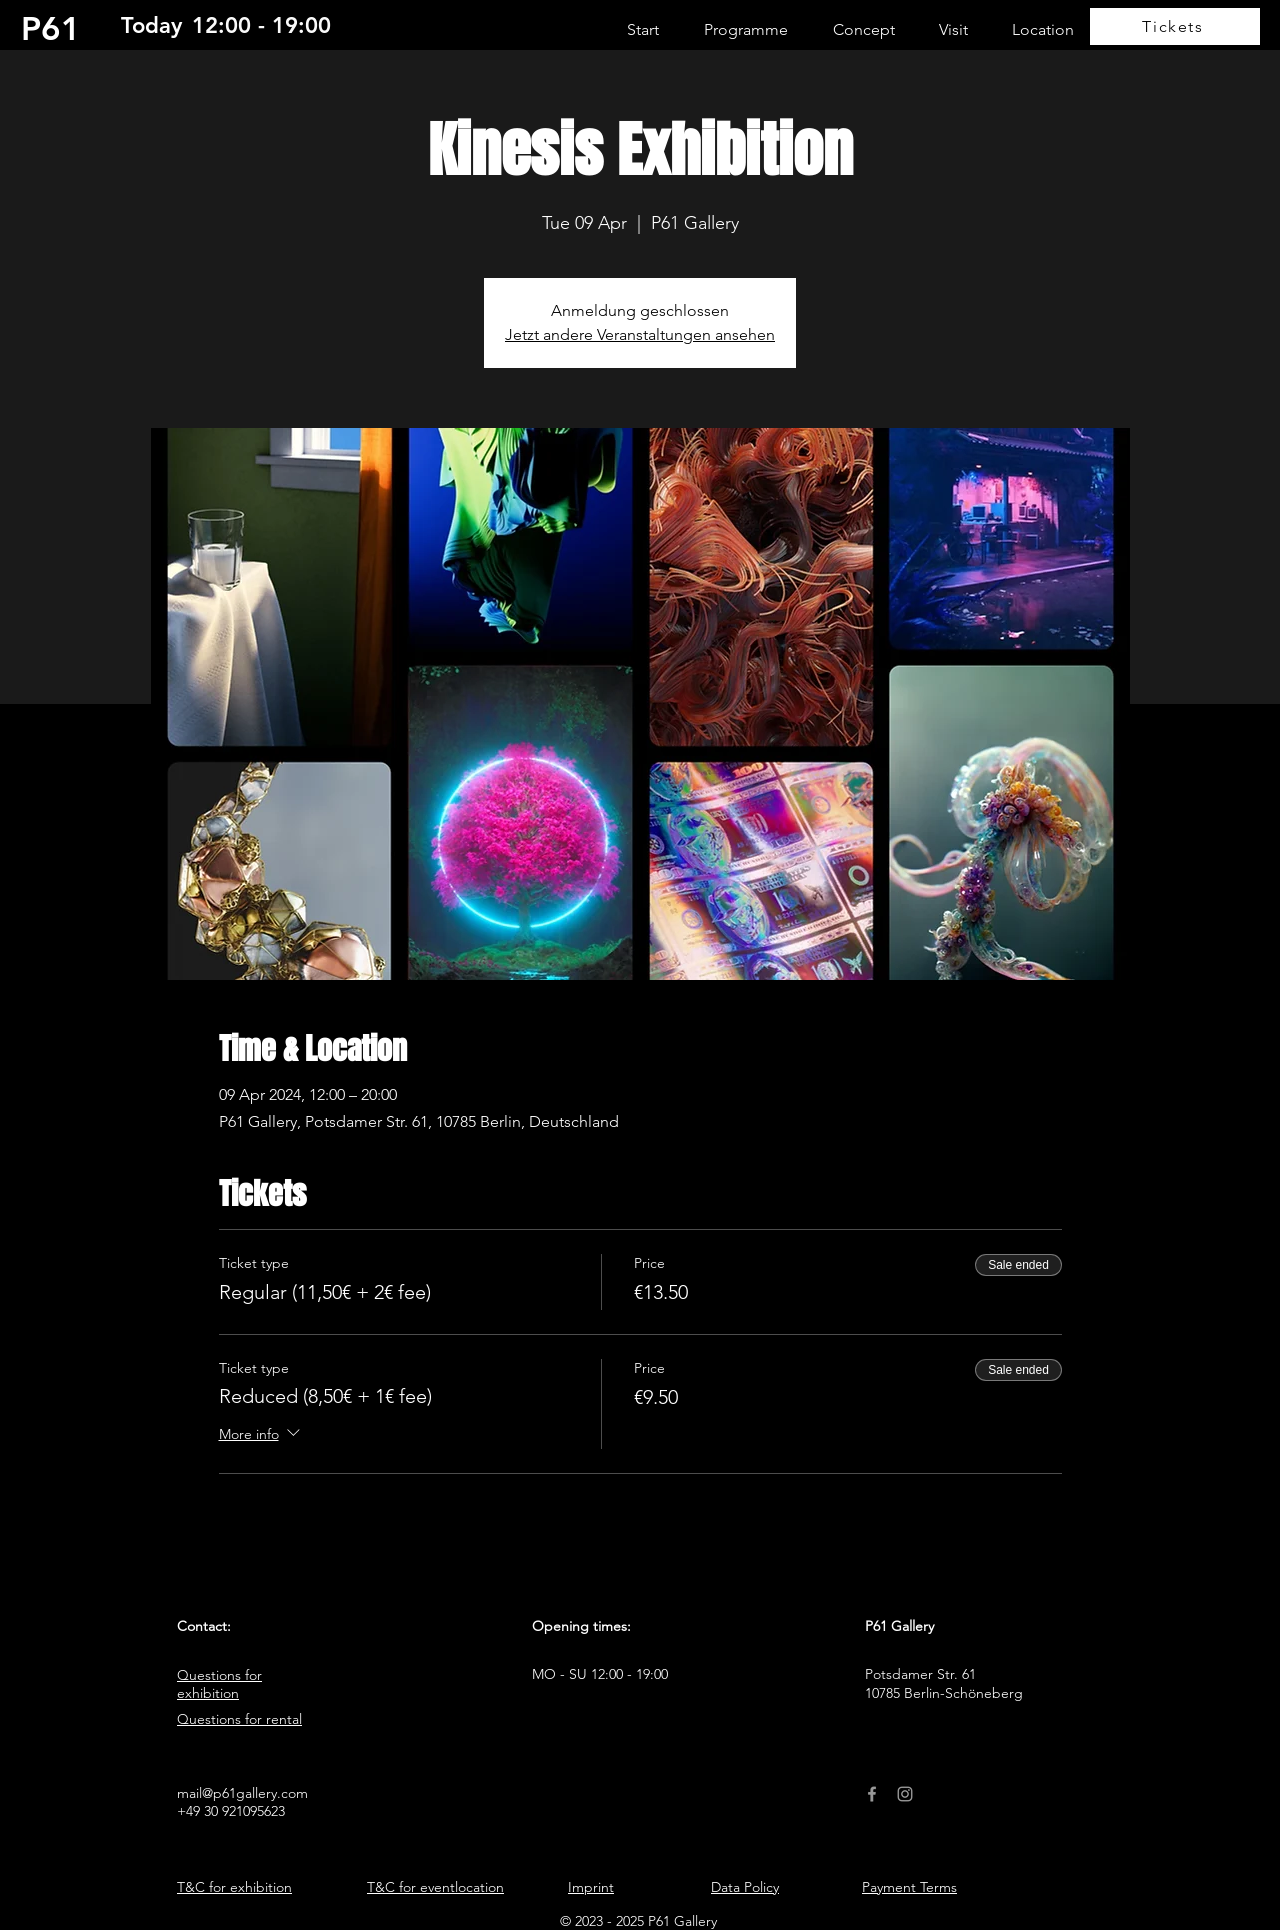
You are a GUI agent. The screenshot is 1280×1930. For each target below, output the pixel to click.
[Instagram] (905, 1794)
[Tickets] (1175, 26)
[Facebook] (872, 1794)
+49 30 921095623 (231, 1811)
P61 (51, 28)
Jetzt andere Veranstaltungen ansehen (640, 334)
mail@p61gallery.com (242, 1793)
